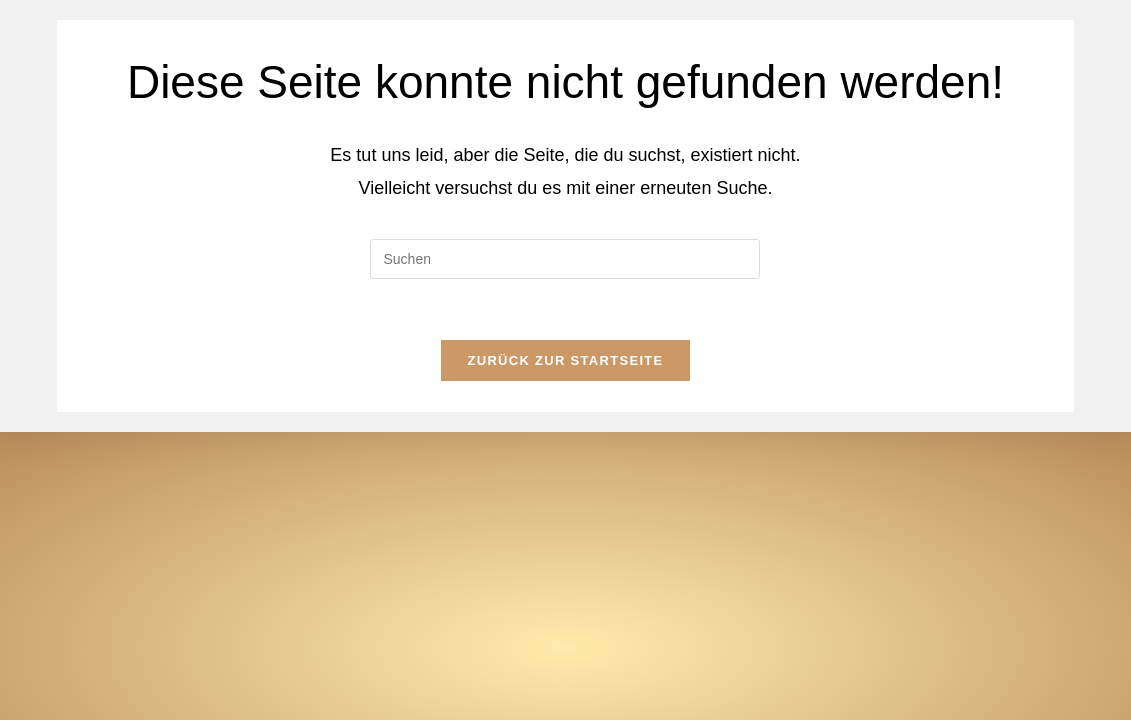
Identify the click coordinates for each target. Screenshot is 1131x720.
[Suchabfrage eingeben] (565, 259)
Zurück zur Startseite (565, 360)
